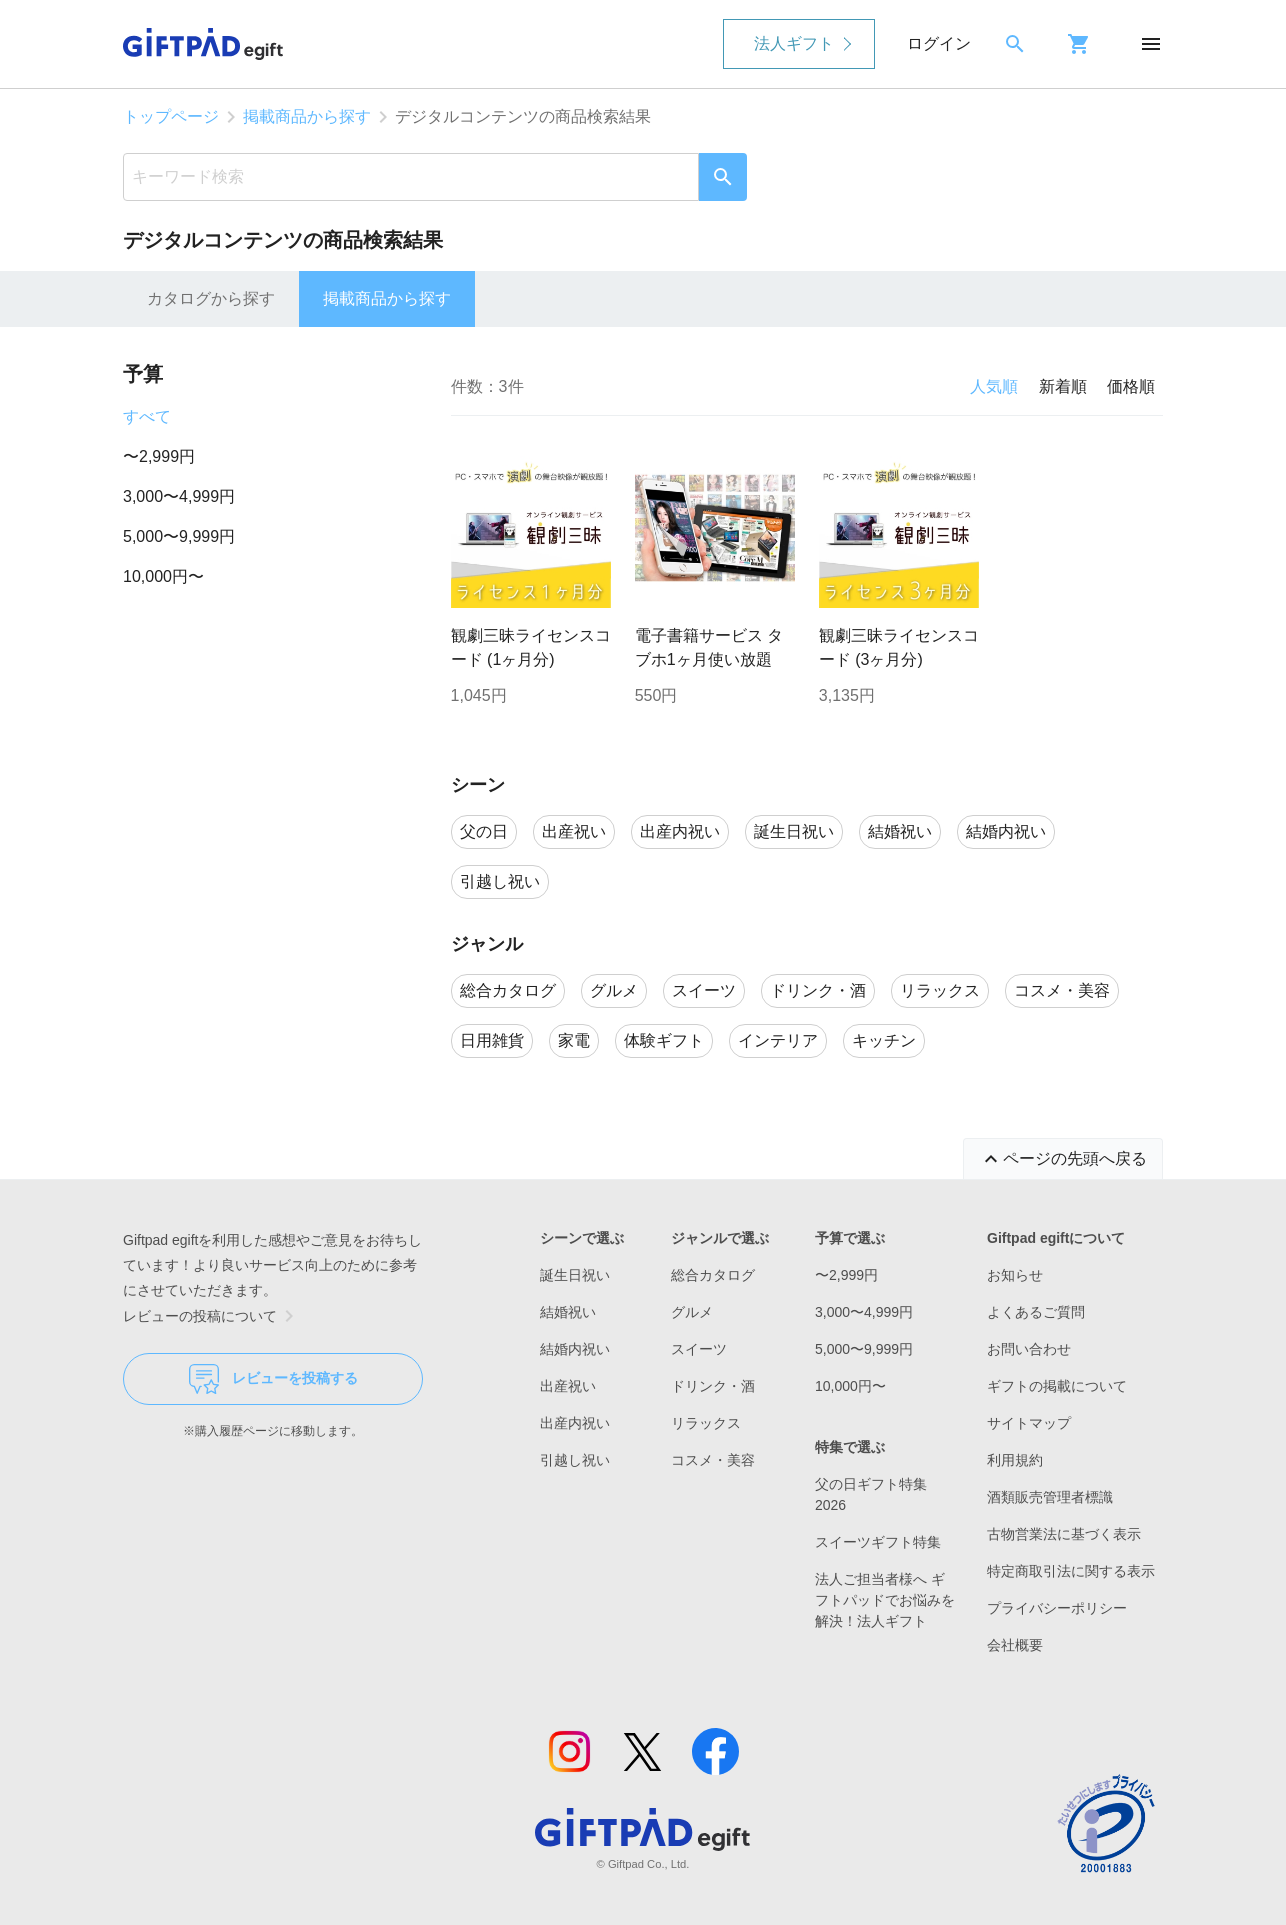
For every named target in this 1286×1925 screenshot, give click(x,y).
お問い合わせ (1029, 1349)
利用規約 (1015, 1460)
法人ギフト (794, 43)
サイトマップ (1029, 1423)
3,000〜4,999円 (179, 496)
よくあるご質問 (1036, 1312)
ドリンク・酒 (713, 1386)
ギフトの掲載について (1057, 1386)
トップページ (171, 116)
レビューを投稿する (273, 1379)
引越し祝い (575, 1460)
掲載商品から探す (307, 116)
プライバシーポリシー (1057, 1608)
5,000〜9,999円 (179, 536)
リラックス (706, 1423)
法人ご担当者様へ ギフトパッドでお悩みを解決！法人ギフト (885, 1600)
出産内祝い (575, 1423)
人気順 (994, 386)
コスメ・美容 (713, 1460)
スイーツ (699, 1349)
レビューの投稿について (212, 1316)
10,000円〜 (163, 576)
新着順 (1063, 386)
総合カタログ (713, 1275)
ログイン (939, 43)
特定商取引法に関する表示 (1071, 1571)
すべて (147, 416)
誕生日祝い (575, 1275)
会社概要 (1015, 1645)
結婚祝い (568, 1312)
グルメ (692, 1312)
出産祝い (568, 1386)
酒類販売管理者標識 (1050, 1497)
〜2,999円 (159, 456)
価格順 (1131, 386)
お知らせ (1015, 1275)
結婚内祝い (575, 1349)
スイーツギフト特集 (878, 1542)
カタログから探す (211, 298)
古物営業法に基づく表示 (1064, 1534)
